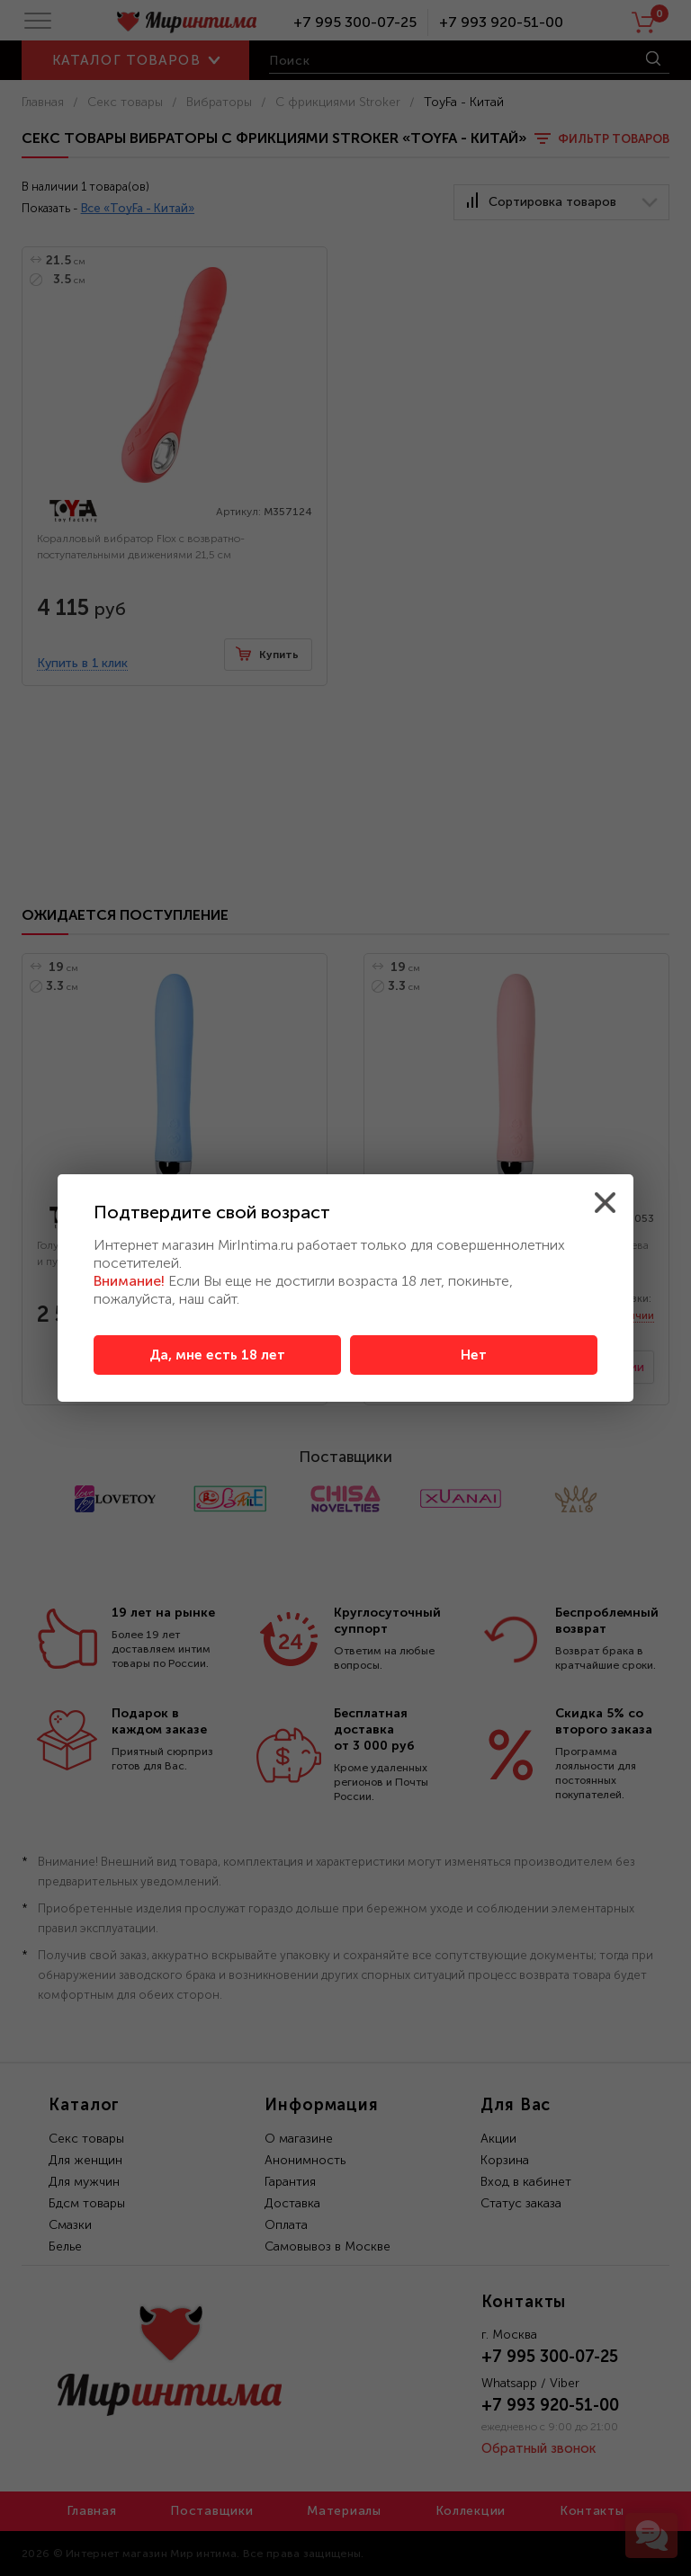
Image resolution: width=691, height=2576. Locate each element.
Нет (474, 1355)
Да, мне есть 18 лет (217, 1355)
